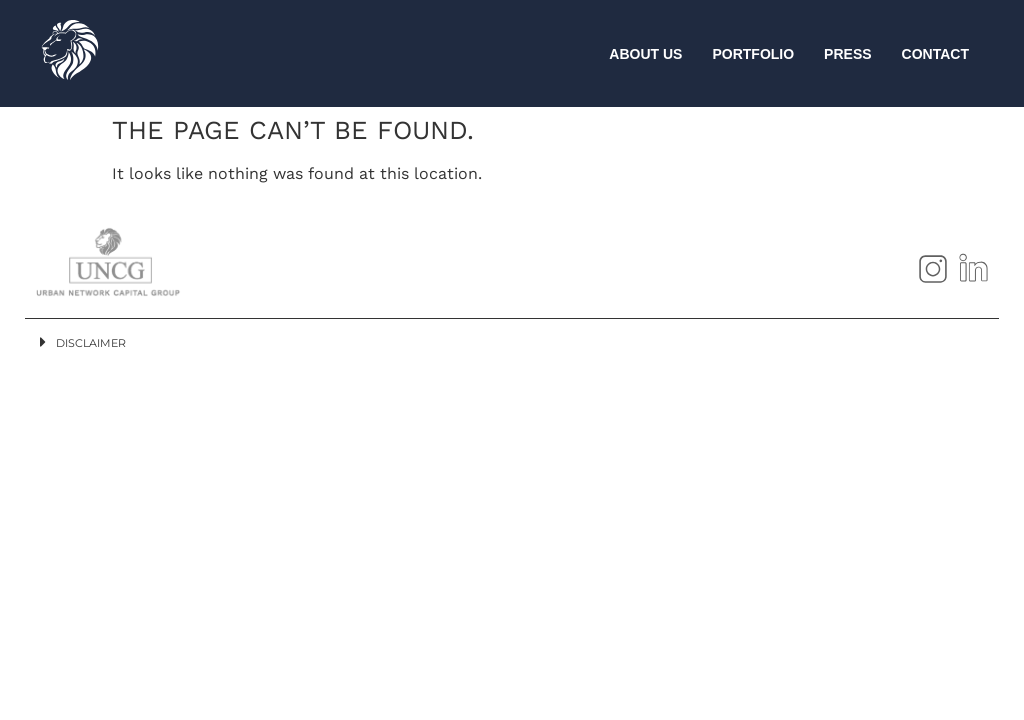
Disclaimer (91, 343)
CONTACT (935, 54)
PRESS (847, 54)
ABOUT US (645, 54)
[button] (512, 342)
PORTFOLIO (753, 54)
